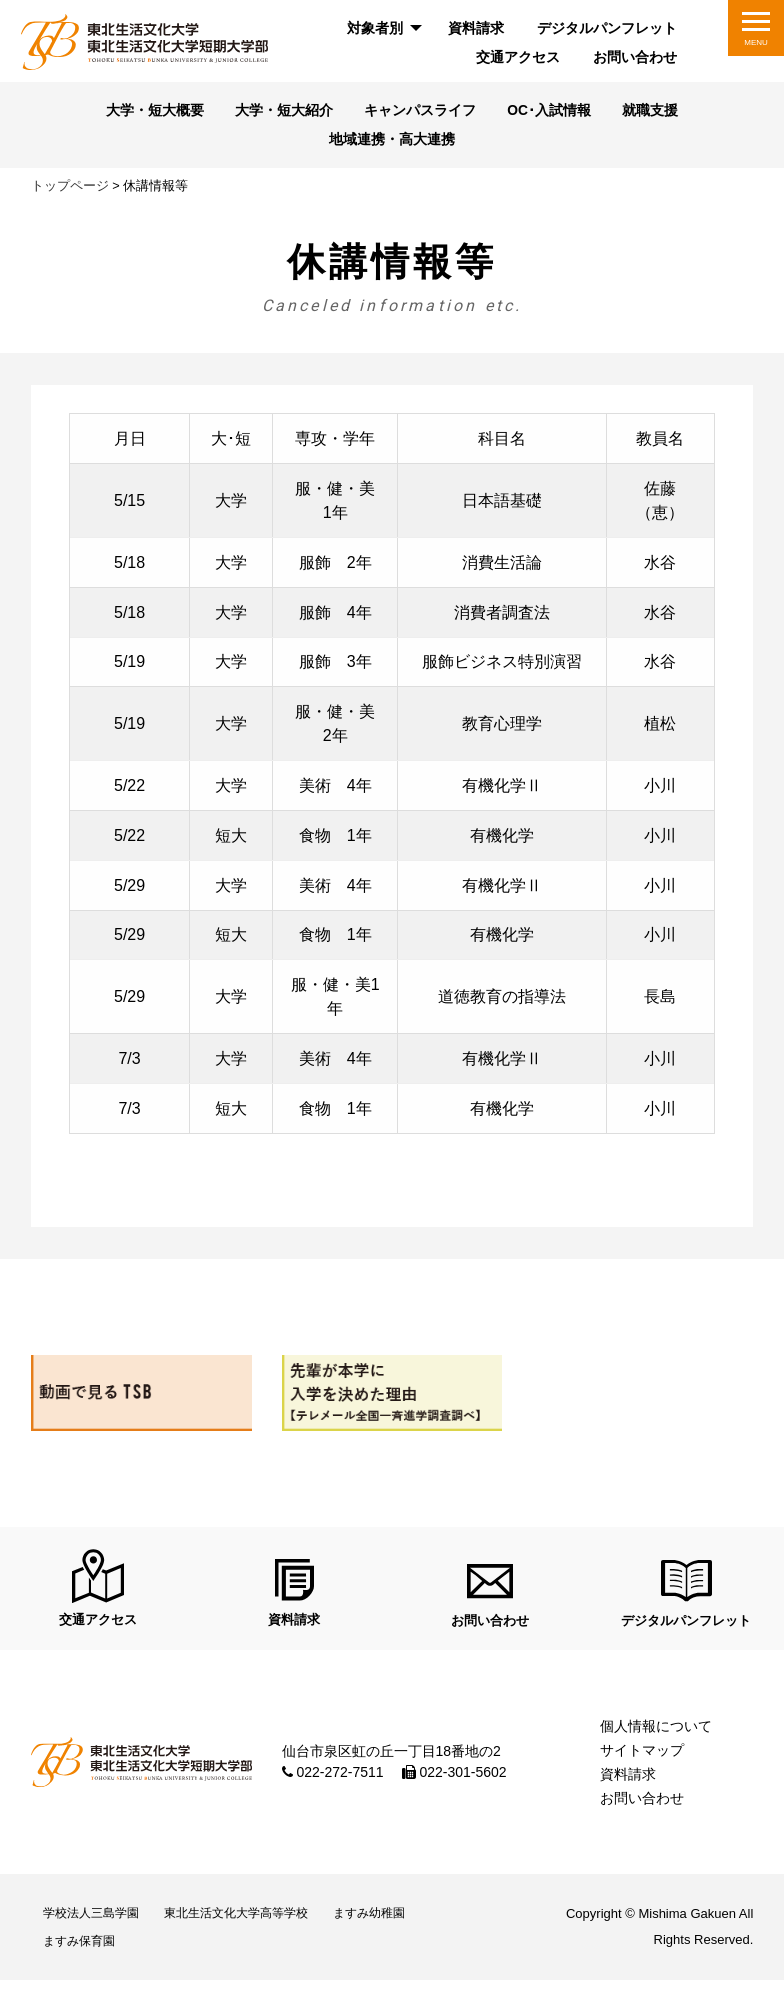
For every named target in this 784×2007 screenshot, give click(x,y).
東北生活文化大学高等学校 (261, 1928)
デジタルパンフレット (607, 28)
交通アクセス (518, 57)
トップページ (70, 189)
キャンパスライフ (422, 112)
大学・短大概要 (139, 112)
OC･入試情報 (559, 112)
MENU (756, 42)
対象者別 (375, 28)
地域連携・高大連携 (392, 142)
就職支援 (667, 112)
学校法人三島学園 (99, 1928)
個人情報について (656, 1737)
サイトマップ (642, 1761)
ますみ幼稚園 (410, 1928)
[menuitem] (382, 28)
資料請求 (476, 28)
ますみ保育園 (86, 1963)
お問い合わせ (635, 57)
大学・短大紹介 (277, 112)
